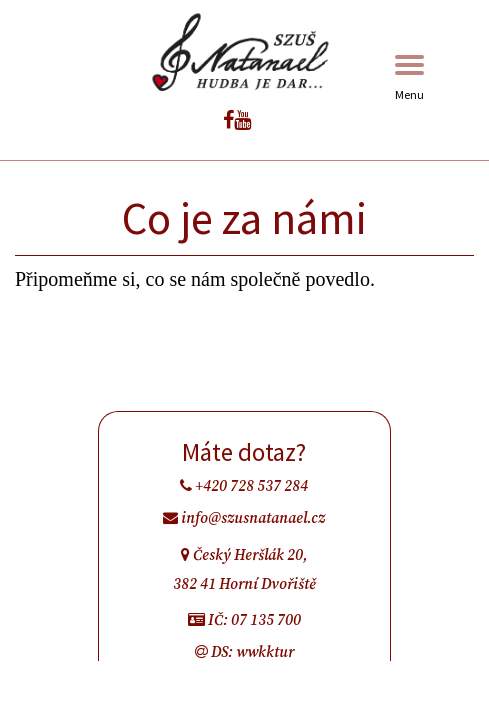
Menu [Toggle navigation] (409, 78)
